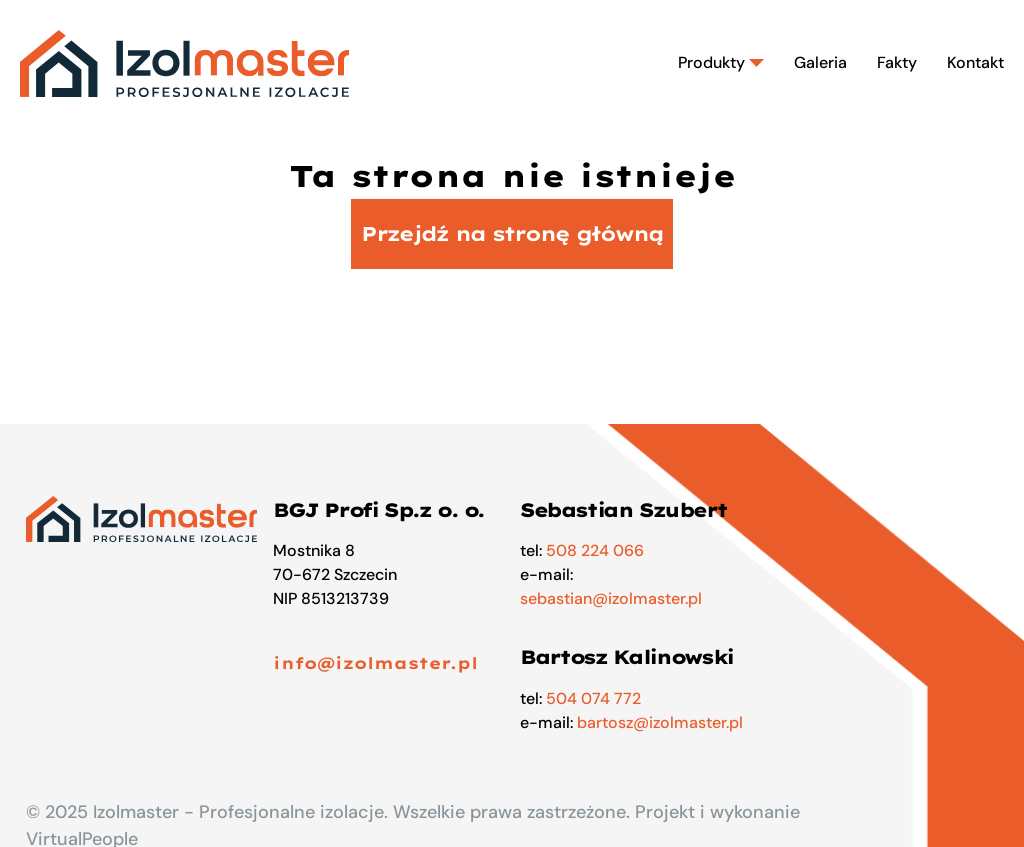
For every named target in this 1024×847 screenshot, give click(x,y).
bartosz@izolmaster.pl (660, 722)
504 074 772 (593, 698)
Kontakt (975, 62)
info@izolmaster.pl (375, 663)
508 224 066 (595, 550)
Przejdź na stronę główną (512, 233)
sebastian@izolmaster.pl (611, 598)
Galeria (820, 62)
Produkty (721, 62)
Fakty (897, 62)
